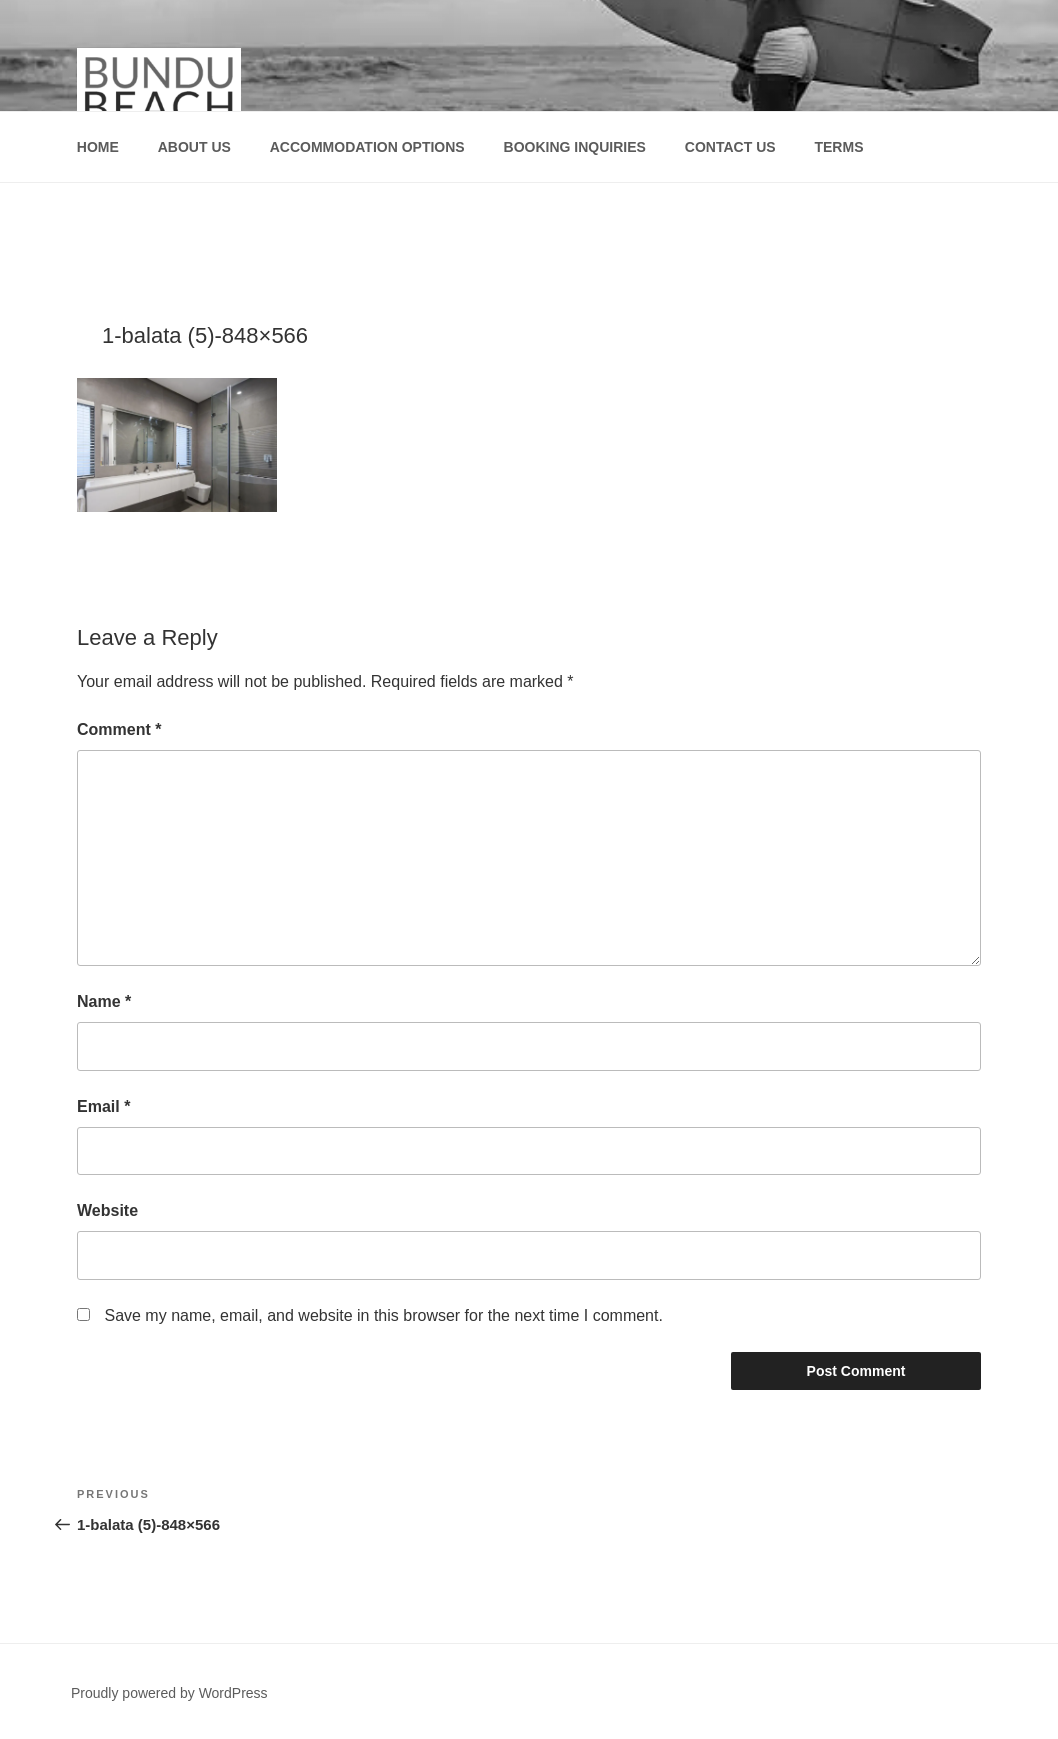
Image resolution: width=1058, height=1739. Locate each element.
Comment (119, 729)
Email (103, 1106)
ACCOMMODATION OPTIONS (367, 147)
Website (107, 1210)
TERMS (838, 147)
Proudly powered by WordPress (169, 1693)
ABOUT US (194, 147)
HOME (98, 147)
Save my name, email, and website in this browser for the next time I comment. (383, 1315)
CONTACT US (730, 147)
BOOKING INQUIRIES (575, 147)
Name (104, 1001)
